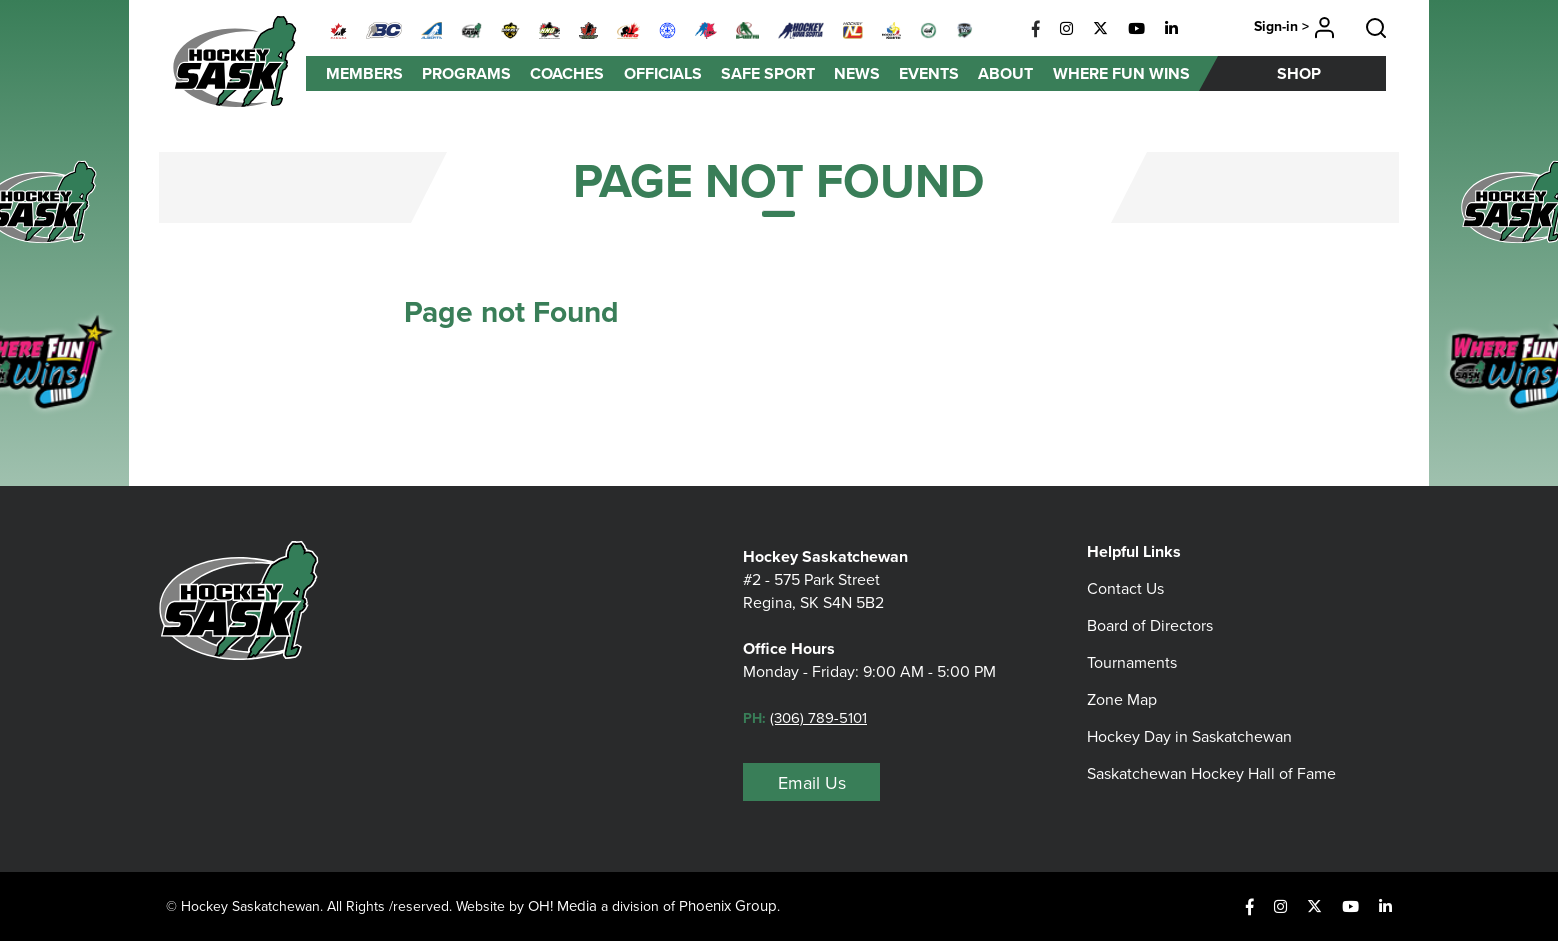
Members (364, 73)
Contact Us (1125, 588)
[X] (1100, 29)
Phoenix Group (728, 906)
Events (929, 73)
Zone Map (1122, 699)
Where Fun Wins (1121, 73)
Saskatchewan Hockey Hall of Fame (1211, 773)
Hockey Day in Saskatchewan (1189, 736)
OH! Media (562, 906)
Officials (663, 73)
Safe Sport (768, 73)
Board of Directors (1150, 625)
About (1005, 73)
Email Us (812, 783)
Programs (466, 73)
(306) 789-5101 (818, 718)
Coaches (567, 73)
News (857, 73)
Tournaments (1132, 662)
